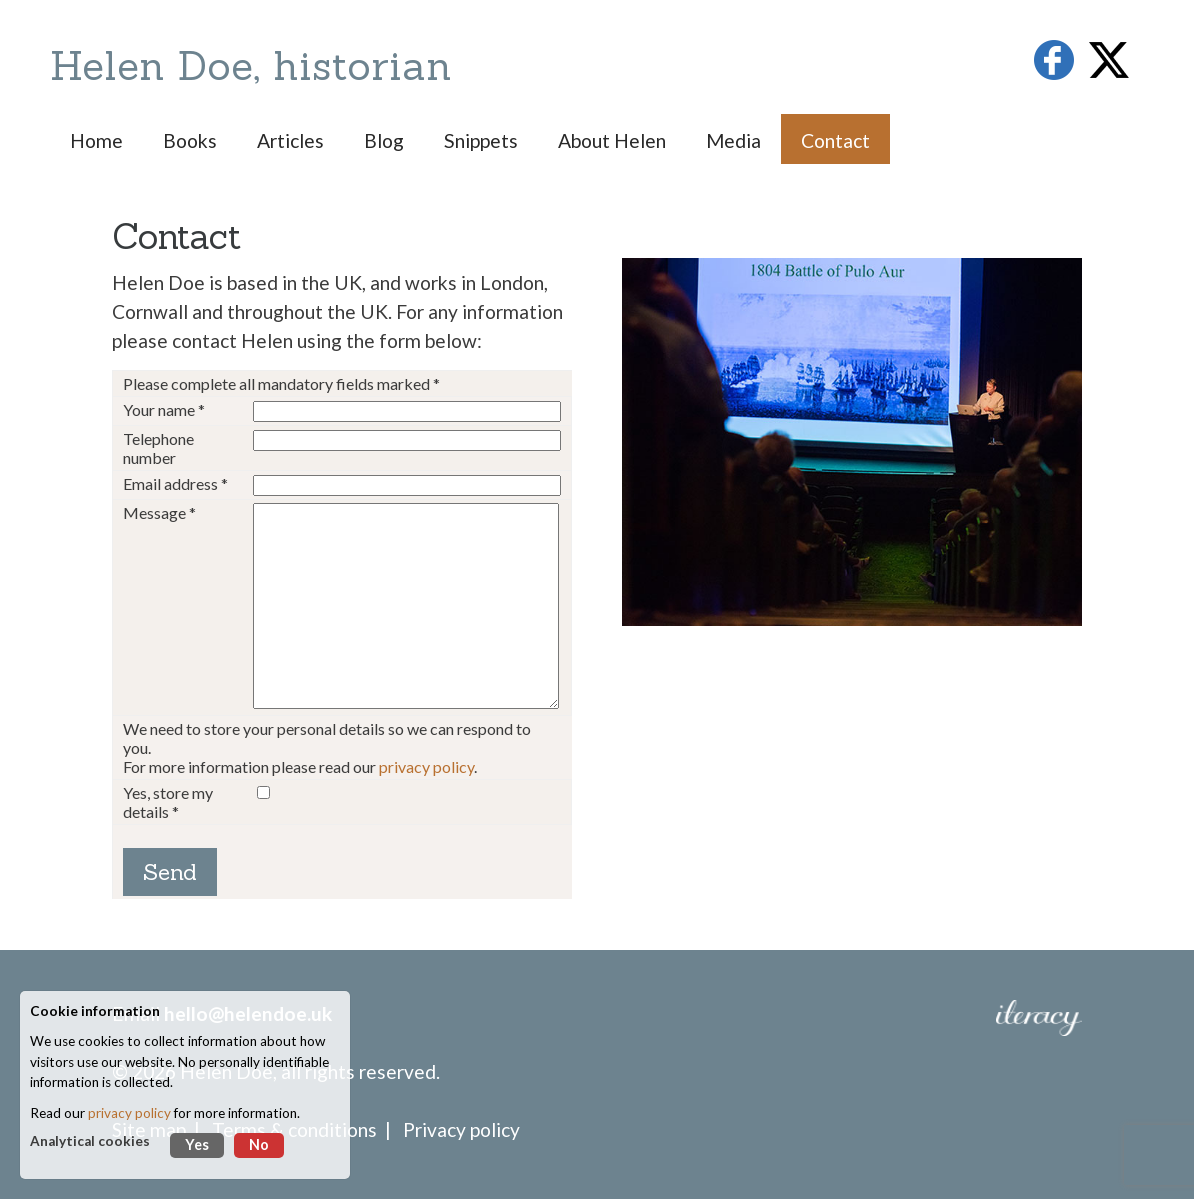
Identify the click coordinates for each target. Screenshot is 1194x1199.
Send (170, 872)
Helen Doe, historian (251, 65)
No (259, 1144)
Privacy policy (461, 1129)
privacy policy (426, 766)
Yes (197, 1144)
